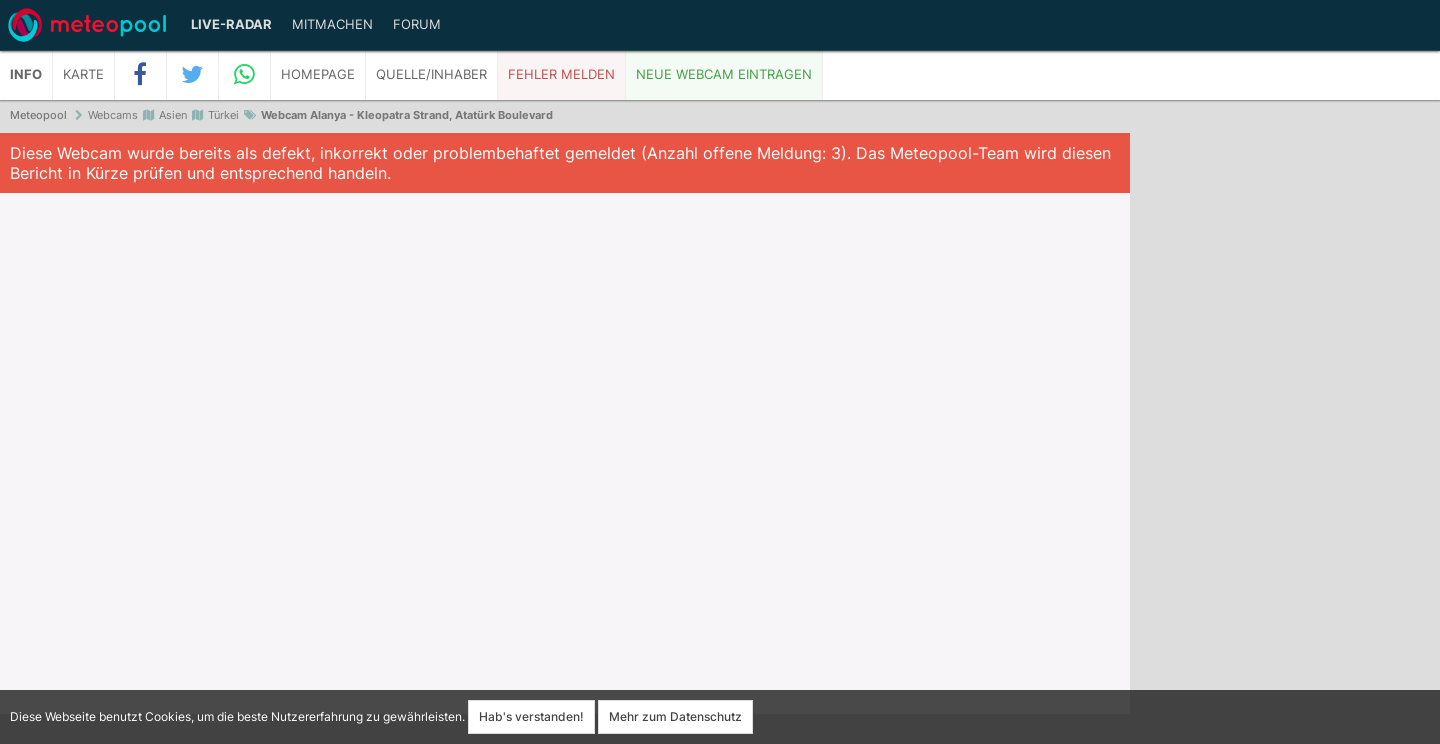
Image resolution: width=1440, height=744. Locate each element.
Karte (83, 74)
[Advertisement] (1285, 440)
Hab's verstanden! (531, 716)
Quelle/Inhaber (431, 74)
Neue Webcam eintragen (724, 74)
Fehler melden (561, 74)
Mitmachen (332, 24)
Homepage (318, 74)
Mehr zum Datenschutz (675, 716)
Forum (417, 24)
